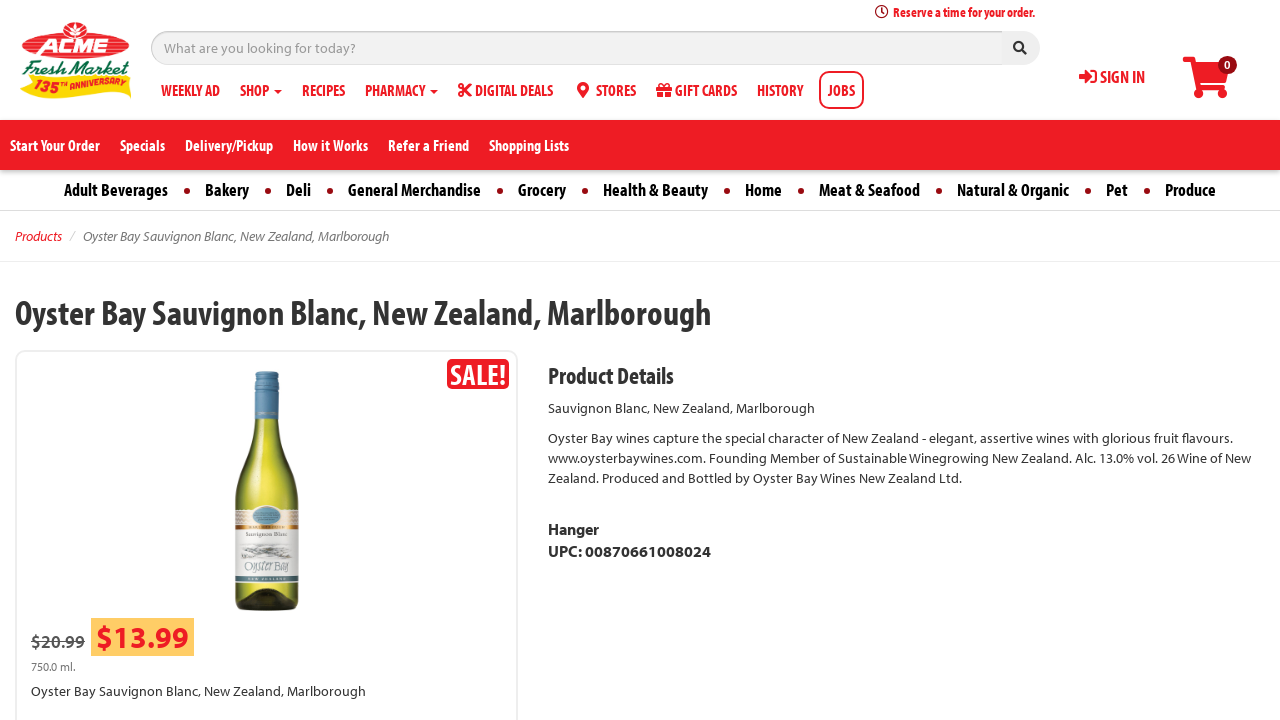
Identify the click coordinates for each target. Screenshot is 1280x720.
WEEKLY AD (190, 90)
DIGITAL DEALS (505, 90)
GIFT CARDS (696, 90)
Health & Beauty (655, 189)
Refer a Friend (428, 145)
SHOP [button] (261, 90)
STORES (604, 90)
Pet (1117, 189)
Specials (142, 145)
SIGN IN (1112, 76)
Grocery (542, 189)
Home (763, 189)
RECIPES (323, 90)
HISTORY (780, 90)
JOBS (841, 90)
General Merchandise (414, 189)
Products (38, 236)
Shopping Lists (529, 145)
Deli (298, 189)
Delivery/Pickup (229, 145)
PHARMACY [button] (401, 90)
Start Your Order (55, 145)
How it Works (330, 145)
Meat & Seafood (869, 189)
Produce (1190, 189)
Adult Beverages (116, 189)
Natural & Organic (1013, 189)
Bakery (227, 189)
